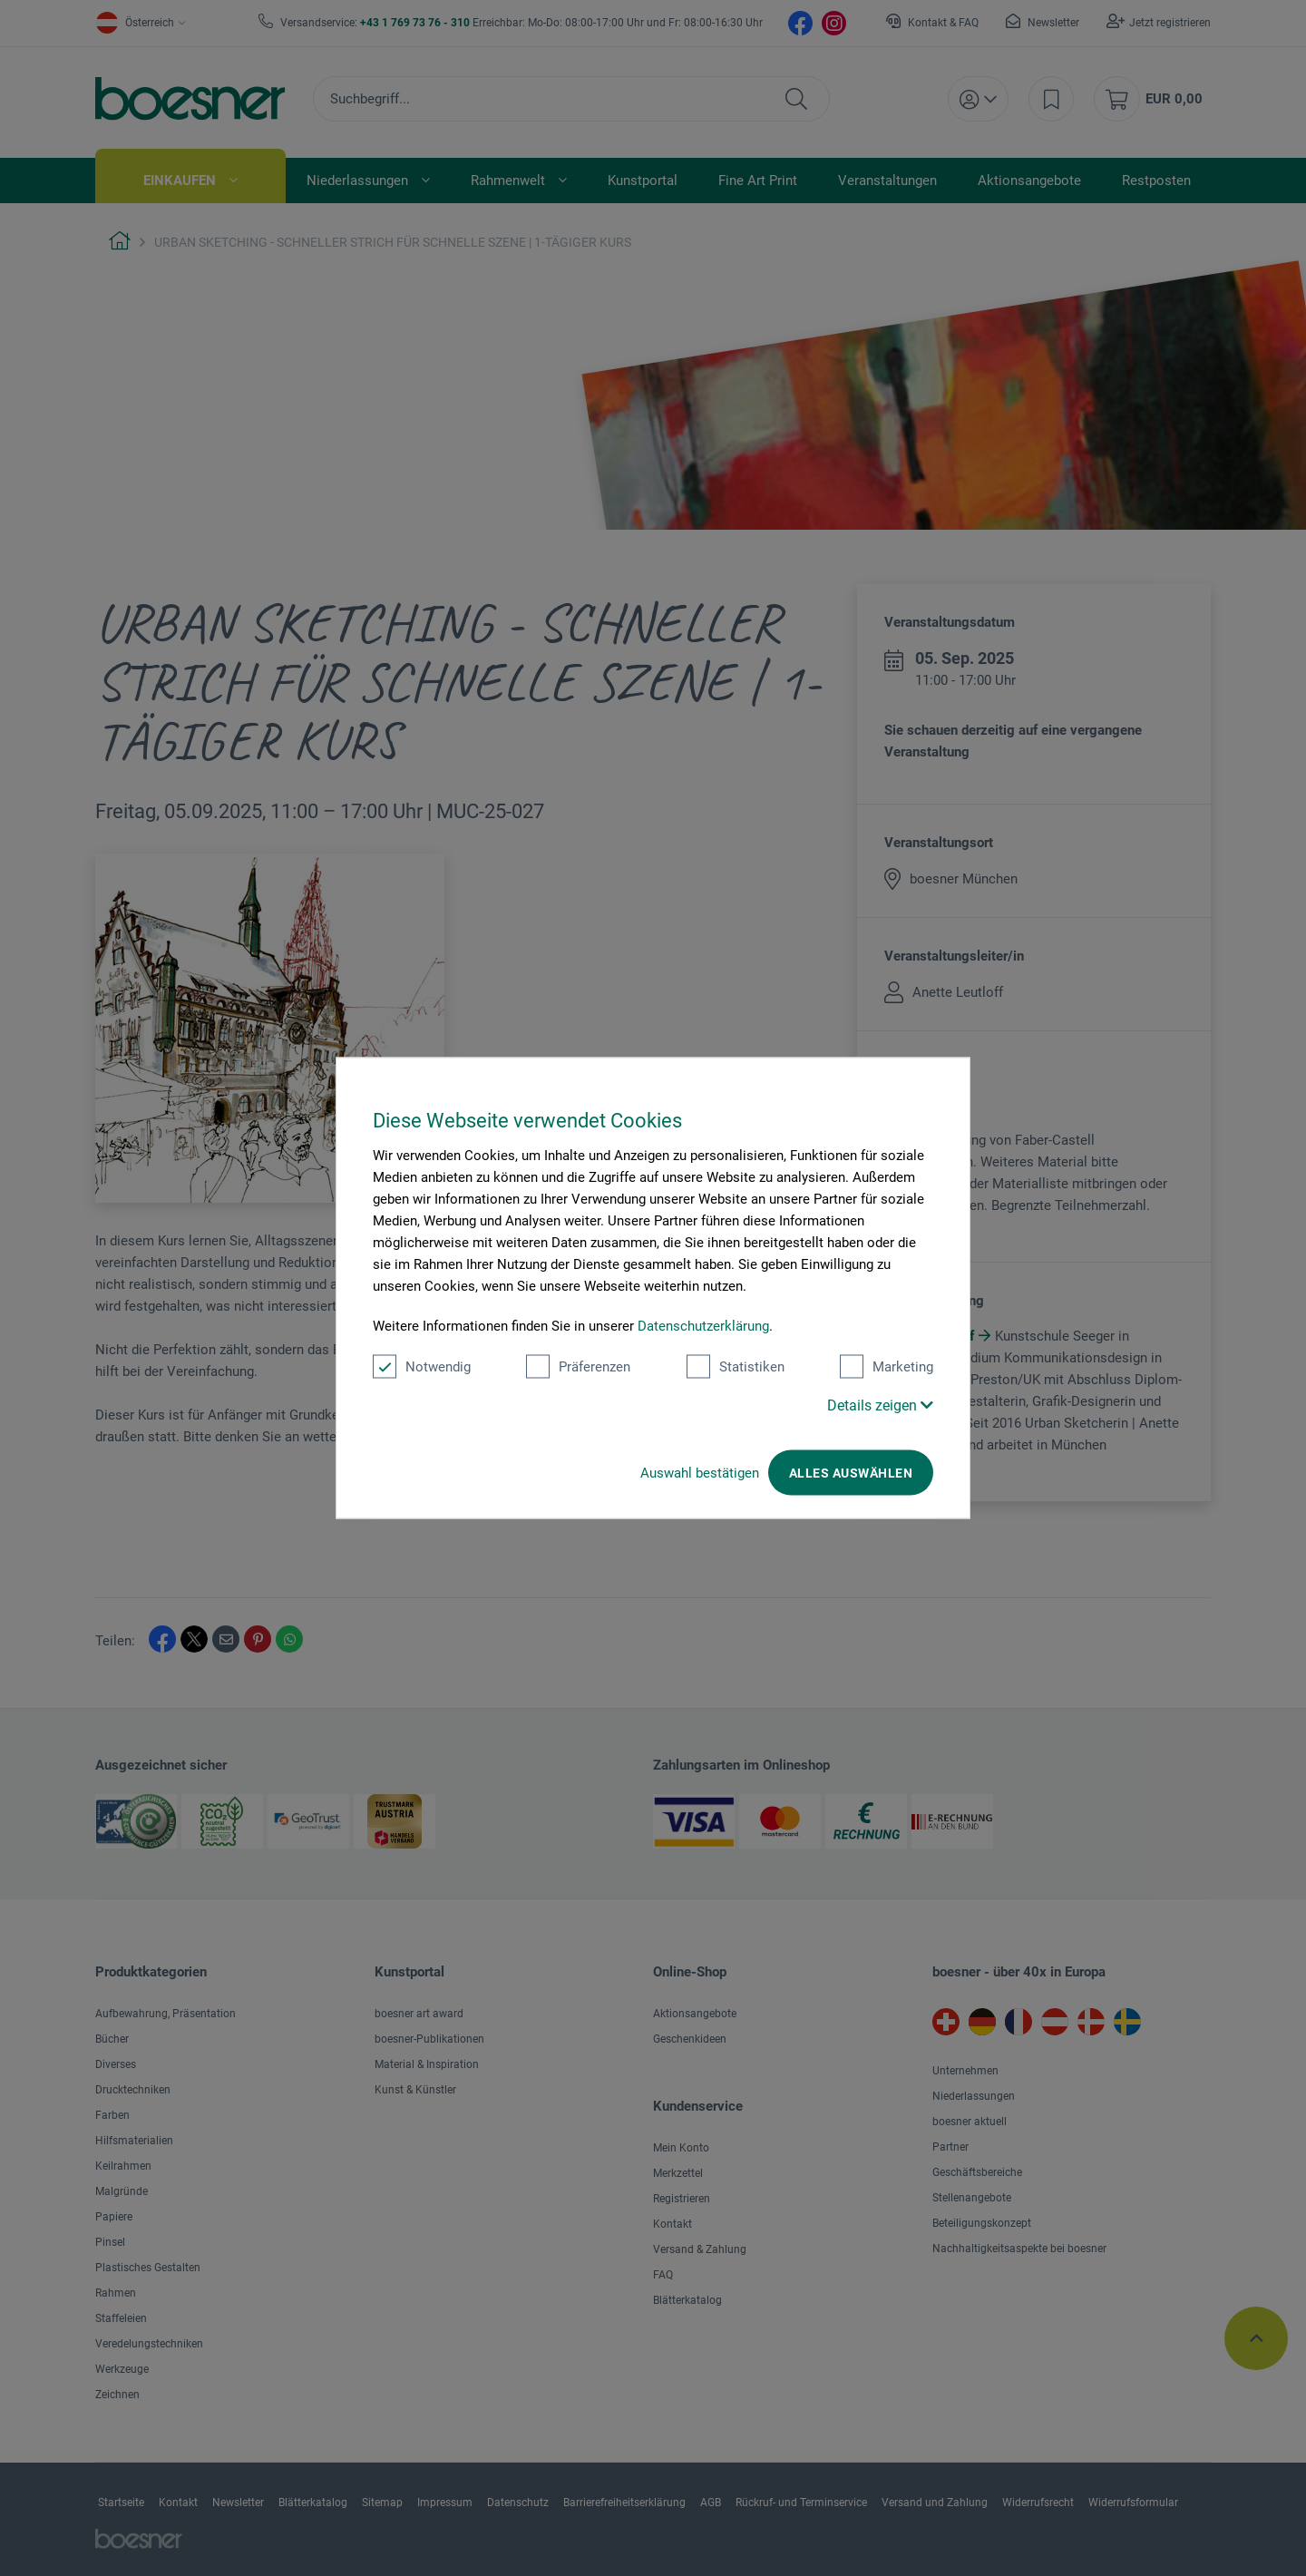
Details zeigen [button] (880, 1405)
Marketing (886, 1367)
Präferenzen (578, 1367)
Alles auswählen (850, 1473)
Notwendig (422, 1367)
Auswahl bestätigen (699, 1473)
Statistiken (736, 1367)
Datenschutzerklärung (703, 1326)
